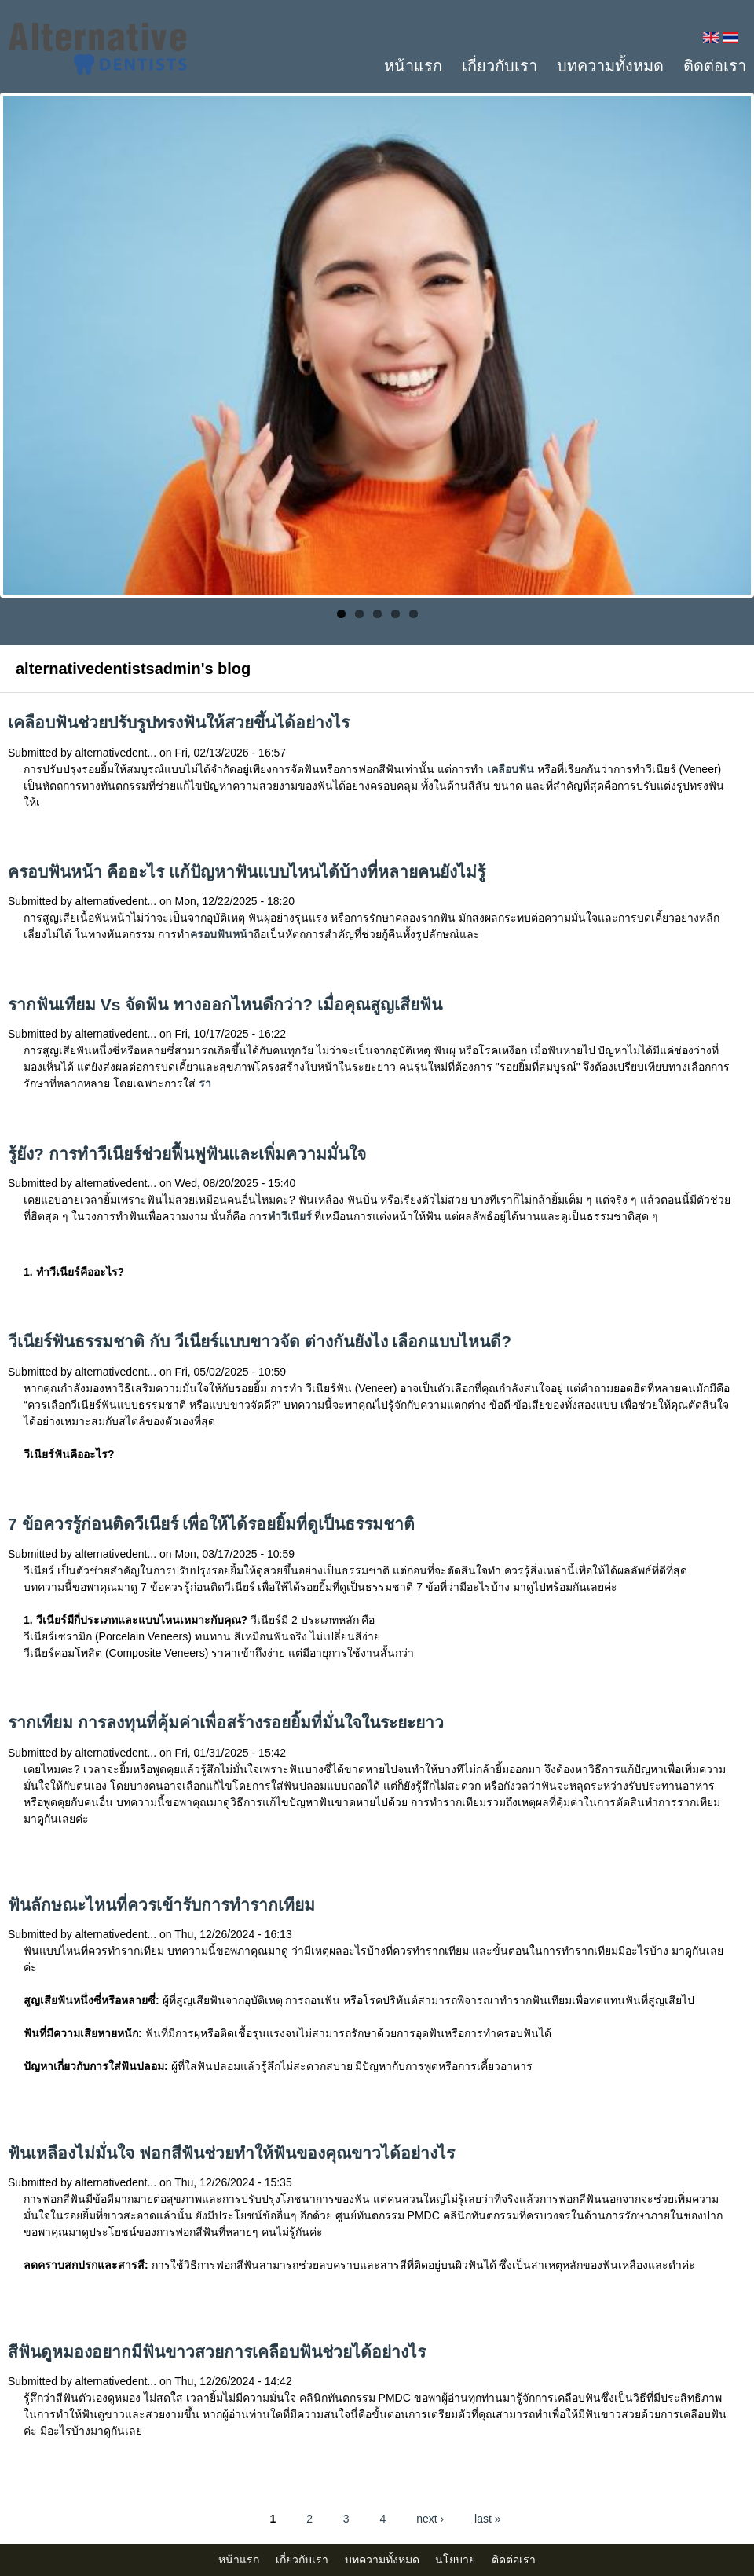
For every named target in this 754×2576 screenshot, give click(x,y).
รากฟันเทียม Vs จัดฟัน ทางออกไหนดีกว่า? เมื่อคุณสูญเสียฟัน (225, 1004)
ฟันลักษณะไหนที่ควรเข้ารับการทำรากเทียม (161, 1905)
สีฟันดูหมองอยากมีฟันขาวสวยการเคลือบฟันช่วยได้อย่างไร (217, 2352)
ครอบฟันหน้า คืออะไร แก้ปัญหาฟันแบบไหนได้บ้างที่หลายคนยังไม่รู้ (246, 872)
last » (487, 2518)
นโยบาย (455, 2559)
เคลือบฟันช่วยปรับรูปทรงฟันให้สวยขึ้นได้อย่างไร (179, 722)
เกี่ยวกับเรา (499, 66)
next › (430, 2518)
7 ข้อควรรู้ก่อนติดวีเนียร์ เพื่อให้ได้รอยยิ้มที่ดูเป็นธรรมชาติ (211, 1524)
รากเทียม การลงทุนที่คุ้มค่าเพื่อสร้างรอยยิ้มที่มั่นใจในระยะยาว (226, 1722)
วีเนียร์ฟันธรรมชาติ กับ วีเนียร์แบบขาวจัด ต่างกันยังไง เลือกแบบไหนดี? (259, 1341)
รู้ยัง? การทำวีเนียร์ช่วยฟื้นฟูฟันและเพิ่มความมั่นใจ (187, 1154)
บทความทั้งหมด (610, 66)
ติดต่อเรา (714, 66)
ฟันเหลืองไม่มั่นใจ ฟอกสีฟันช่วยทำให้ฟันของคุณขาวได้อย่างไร (231, 2153)
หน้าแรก (413, 66)
